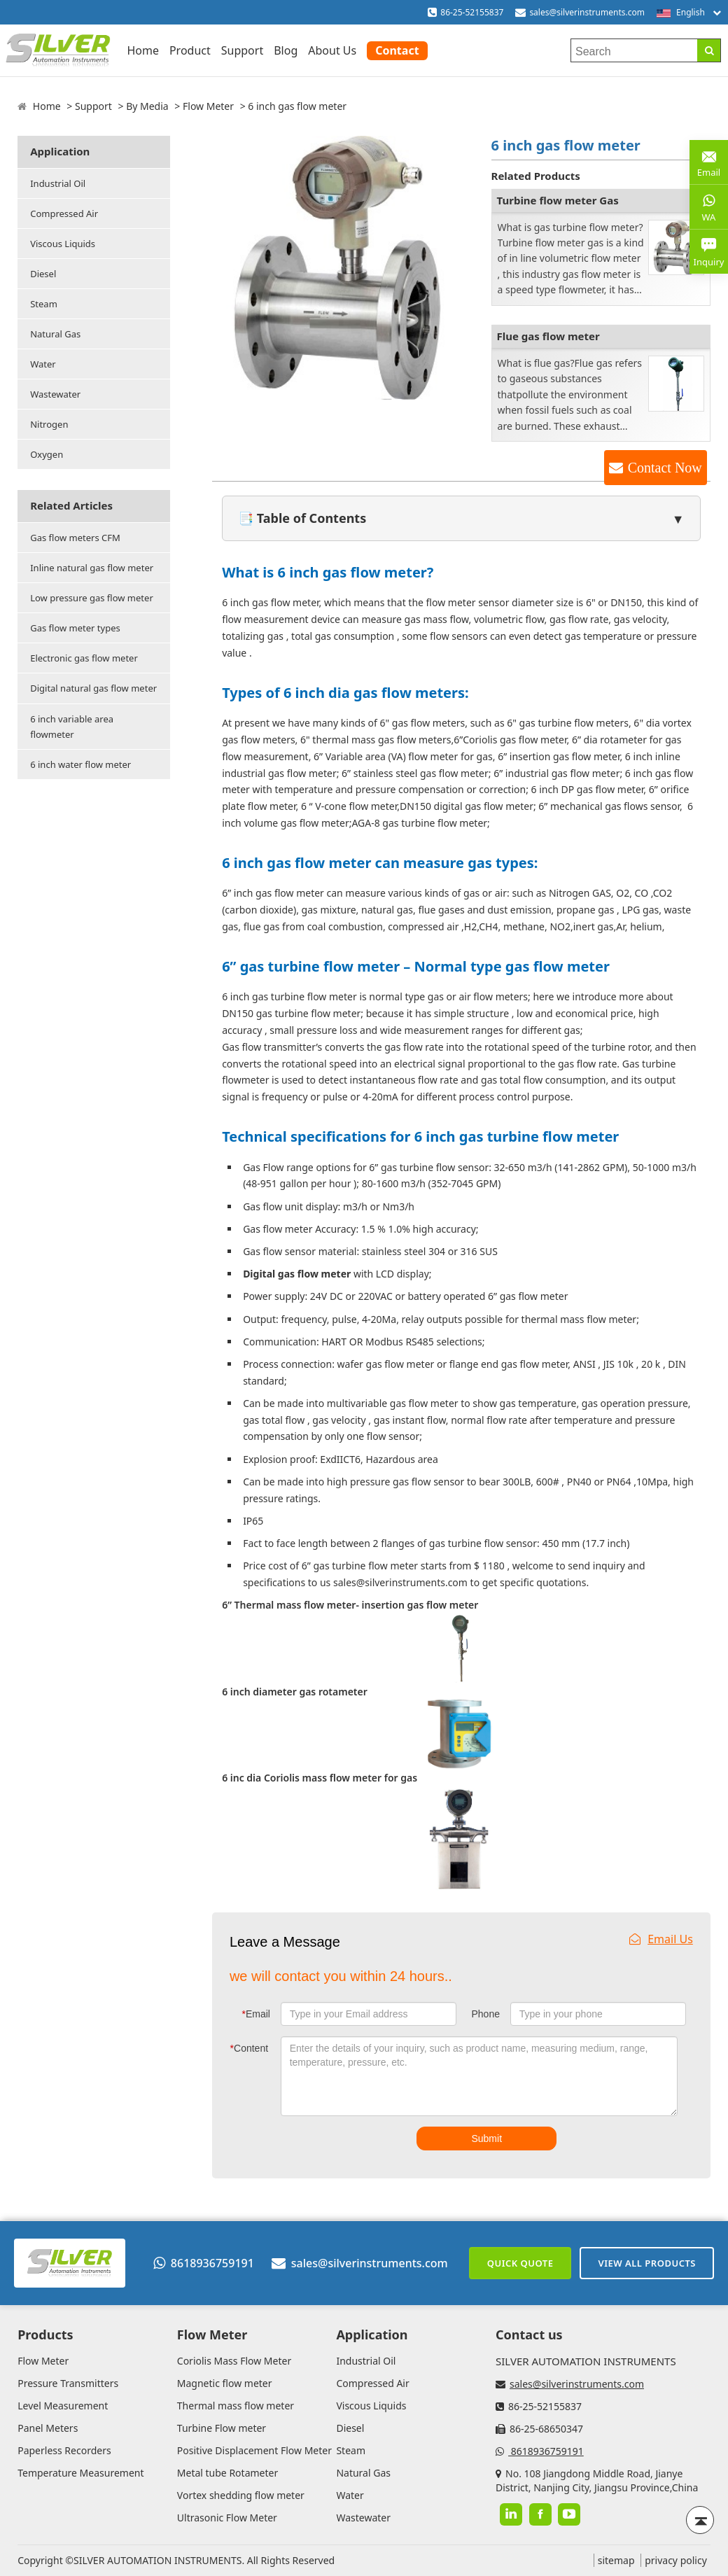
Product (190, 50)
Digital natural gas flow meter (93, 688)
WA (709, 206)
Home (143, 50)
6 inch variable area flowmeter (71, 727)
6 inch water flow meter (80, 764)
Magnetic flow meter (224, 2383)
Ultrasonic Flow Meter (227, 2517)
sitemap (616, 2560)
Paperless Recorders (64, 2450)
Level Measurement (63, 2405)
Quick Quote (520, 2263)
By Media (147, 106)
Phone (485, 2013)
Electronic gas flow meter (84, 658)
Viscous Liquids (62, 243)
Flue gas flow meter (548, 336)
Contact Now (665, 468)
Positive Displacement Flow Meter (254, 2450)
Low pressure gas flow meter (91, 598)
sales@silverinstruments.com (587, 12)
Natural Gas (55, 334)
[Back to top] (700, 2520)
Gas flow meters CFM (75, 537)
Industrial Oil (57, 183)
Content (249, 2048)
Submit (486, 2138)
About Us (332, 50)
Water (43, 364)
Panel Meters (48, 2428)
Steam (43, 304)
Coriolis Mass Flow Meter (234, 2360)
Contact (397, 50)
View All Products (647, 2263)
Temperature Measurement (81, 2472)
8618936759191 (203, 2263)
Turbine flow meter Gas (558, 200)
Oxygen (46, 454)
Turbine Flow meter (221, 2428)
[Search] (708, 50)
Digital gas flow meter (297, 1273)
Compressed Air (64, 213)
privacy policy (676, 2560)
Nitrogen (49, 424)
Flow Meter (208, 106)
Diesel (43, 273)
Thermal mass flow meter (235, 2405)
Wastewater (55, 394)
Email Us (661, 1939)
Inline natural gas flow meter (91, 567)
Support (242, 50)
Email (256, 2013)
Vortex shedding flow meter (240, 2495)
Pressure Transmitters (68, 2383)
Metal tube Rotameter (227, 2472)
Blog (286, 50)
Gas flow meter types (75, 628)
